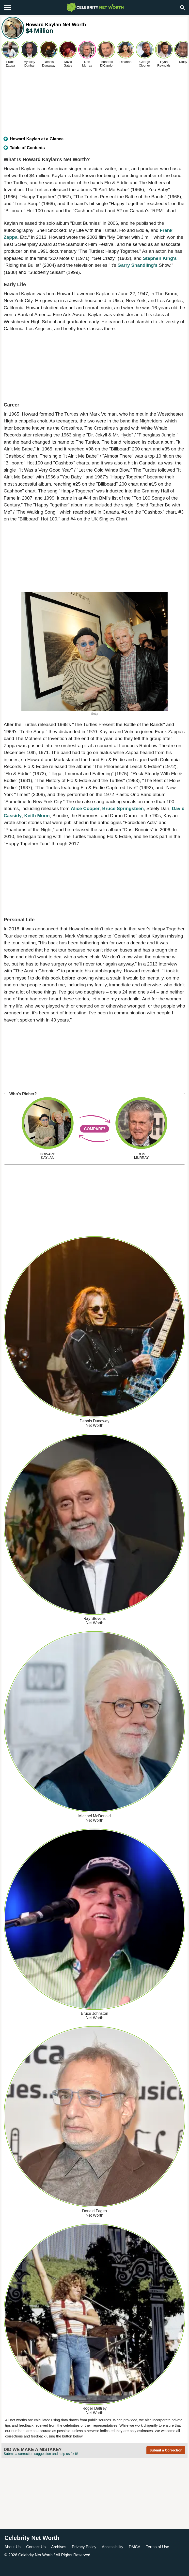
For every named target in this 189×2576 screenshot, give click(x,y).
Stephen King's (160, 258)
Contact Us (36, 2547)
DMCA (134, 2547)
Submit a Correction (165, 2450)
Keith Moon (36, 815)
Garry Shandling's (137, 265)
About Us (12, 2547)
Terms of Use (157, 2547)
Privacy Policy (84, 2547)
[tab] (94, 141)
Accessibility (112, 2547)
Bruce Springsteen (123, 808)
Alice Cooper (85, 808)
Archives (58, 2547)
